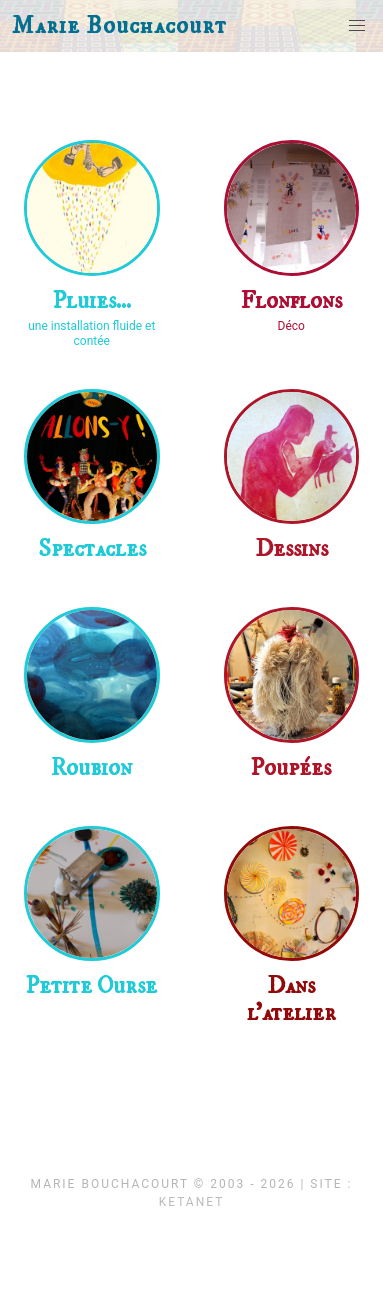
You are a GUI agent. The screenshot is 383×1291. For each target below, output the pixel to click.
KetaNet (192, 1202)
